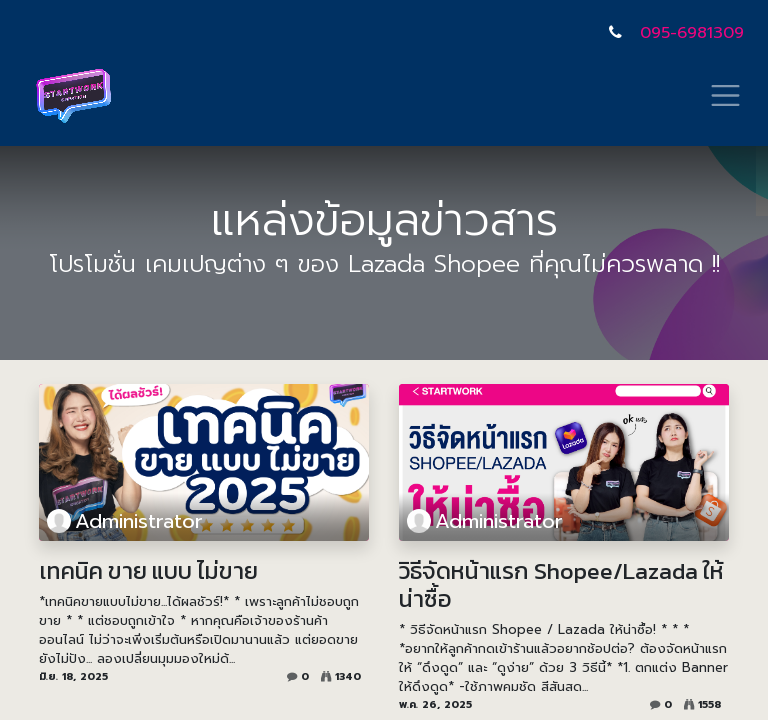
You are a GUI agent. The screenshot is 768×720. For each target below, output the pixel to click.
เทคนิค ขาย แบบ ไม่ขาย (148, 571)
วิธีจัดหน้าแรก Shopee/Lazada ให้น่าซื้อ (561, 585)
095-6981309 (692, 33)
